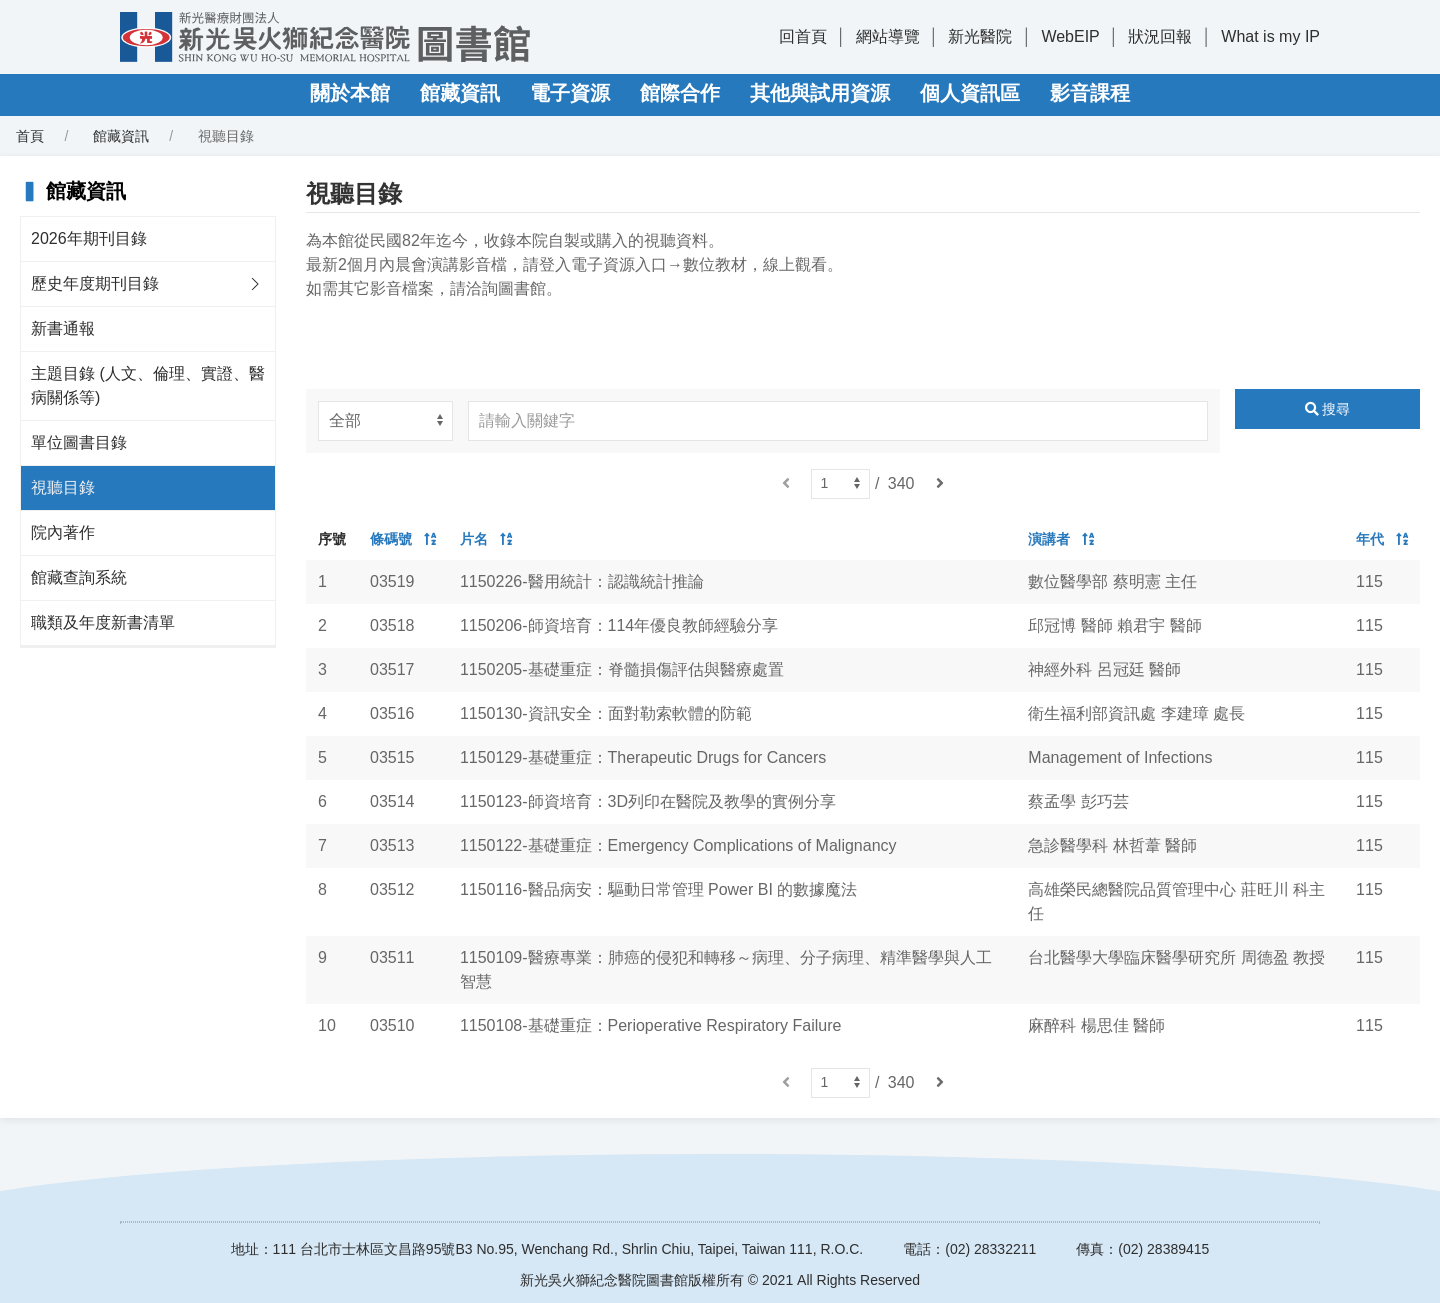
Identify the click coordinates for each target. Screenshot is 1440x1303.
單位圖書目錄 (79, 442)
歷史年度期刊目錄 (95, 283)
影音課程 (1090, 93)
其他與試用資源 (820, 93)
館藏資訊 (460, 93)
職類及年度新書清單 (103, 622)
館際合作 (680, 93)
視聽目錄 (63, 487)
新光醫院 (980, 36)
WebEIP (1070, 36)
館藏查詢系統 (79, 577)
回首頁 (803, 36)
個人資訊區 (970, 93)
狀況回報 (1160, 36)
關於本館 (350, 93)
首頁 (30, 136)
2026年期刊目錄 (89, 238)
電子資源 (570, 93)
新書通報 (63, 328)
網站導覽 (888, 36)
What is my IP (1270, 36)
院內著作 (63, 532)
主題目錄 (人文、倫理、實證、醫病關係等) (148, 385)
